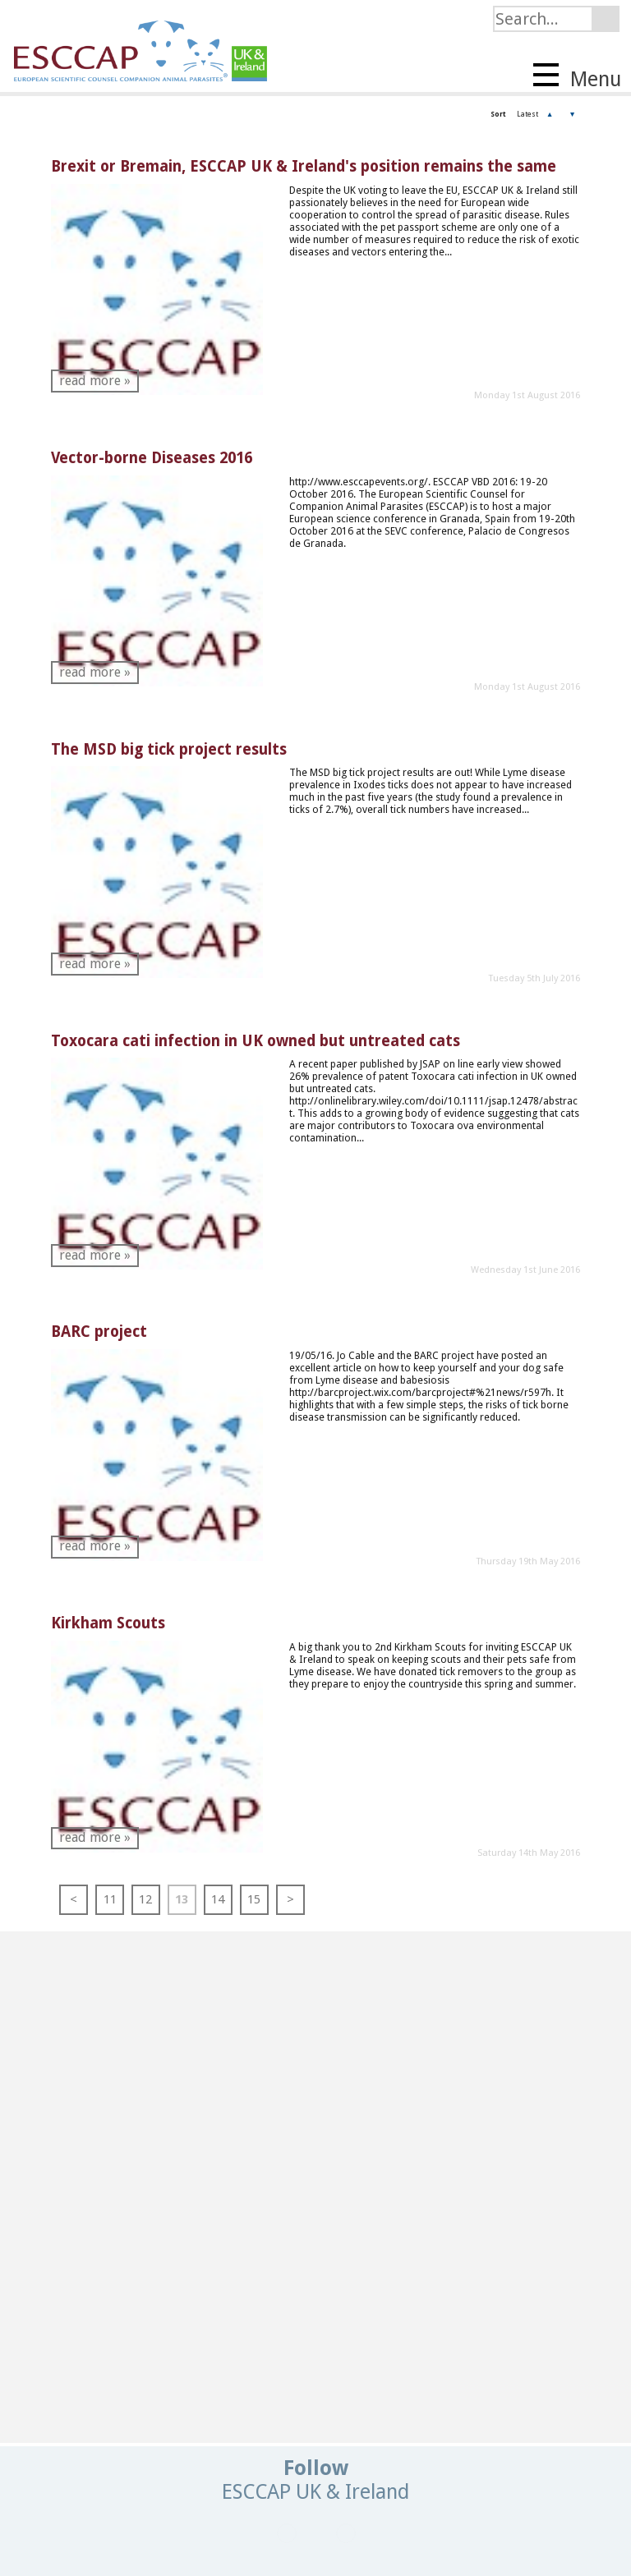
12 (145, 1899)
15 (253, 1899)
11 (110, 1899)
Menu (577, 77)
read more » (95, 380)
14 (217, 1899)
